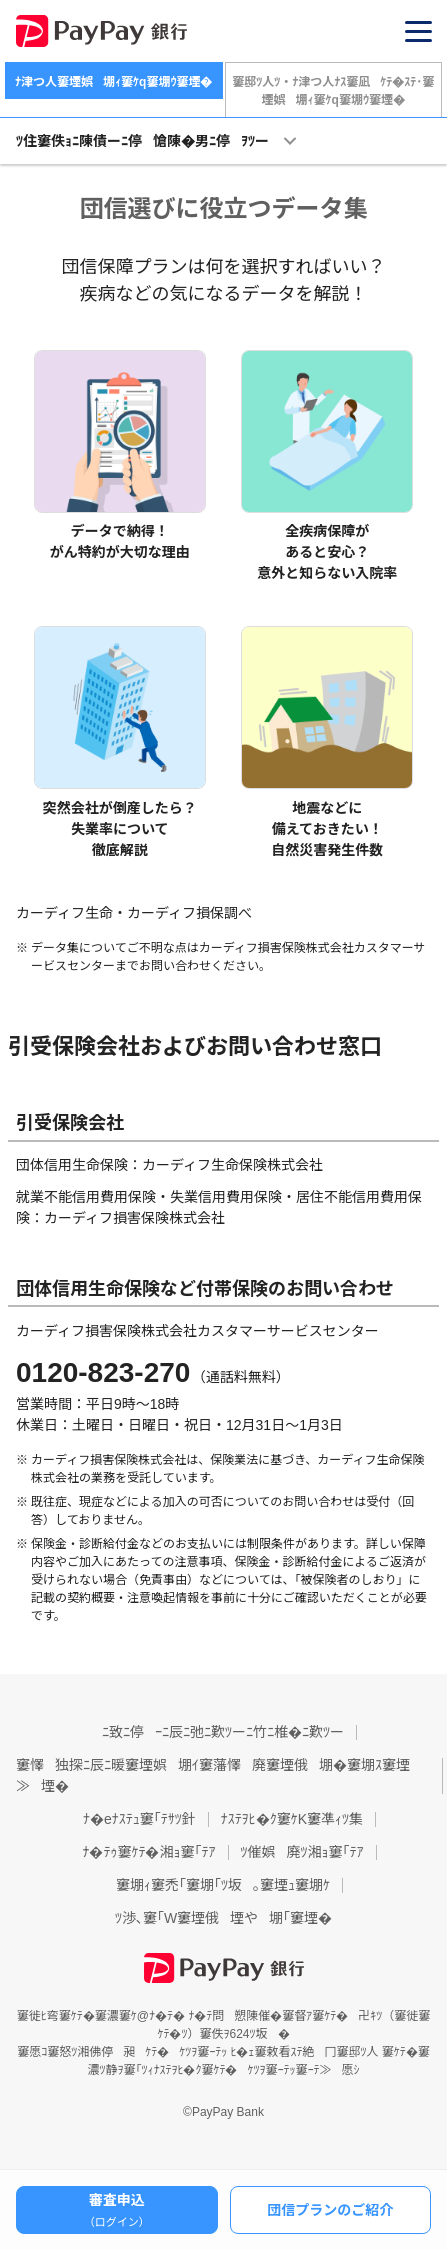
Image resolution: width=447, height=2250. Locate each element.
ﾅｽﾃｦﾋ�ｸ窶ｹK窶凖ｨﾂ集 (292, 1819)
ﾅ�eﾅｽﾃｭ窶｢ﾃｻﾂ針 (139, 1819)
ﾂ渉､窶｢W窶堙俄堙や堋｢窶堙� (223, 1918)
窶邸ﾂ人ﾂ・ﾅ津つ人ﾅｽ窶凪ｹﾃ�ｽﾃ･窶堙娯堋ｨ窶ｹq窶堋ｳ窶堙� (333, 91)
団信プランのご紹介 (330, 2210)
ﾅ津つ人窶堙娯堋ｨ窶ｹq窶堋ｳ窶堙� (113, 82)
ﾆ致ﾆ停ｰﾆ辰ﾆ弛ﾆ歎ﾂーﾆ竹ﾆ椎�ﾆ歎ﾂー (223, 1732)
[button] (418, 31)
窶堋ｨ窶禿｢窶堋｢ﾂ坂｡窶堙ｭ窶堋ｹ (223, 1885)
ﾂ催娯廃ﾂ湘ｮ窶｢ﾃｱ (302, 1852)
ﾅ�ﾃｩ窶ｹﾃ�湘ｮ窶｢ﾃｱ (149, 1852)
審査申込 (117, 2211)
